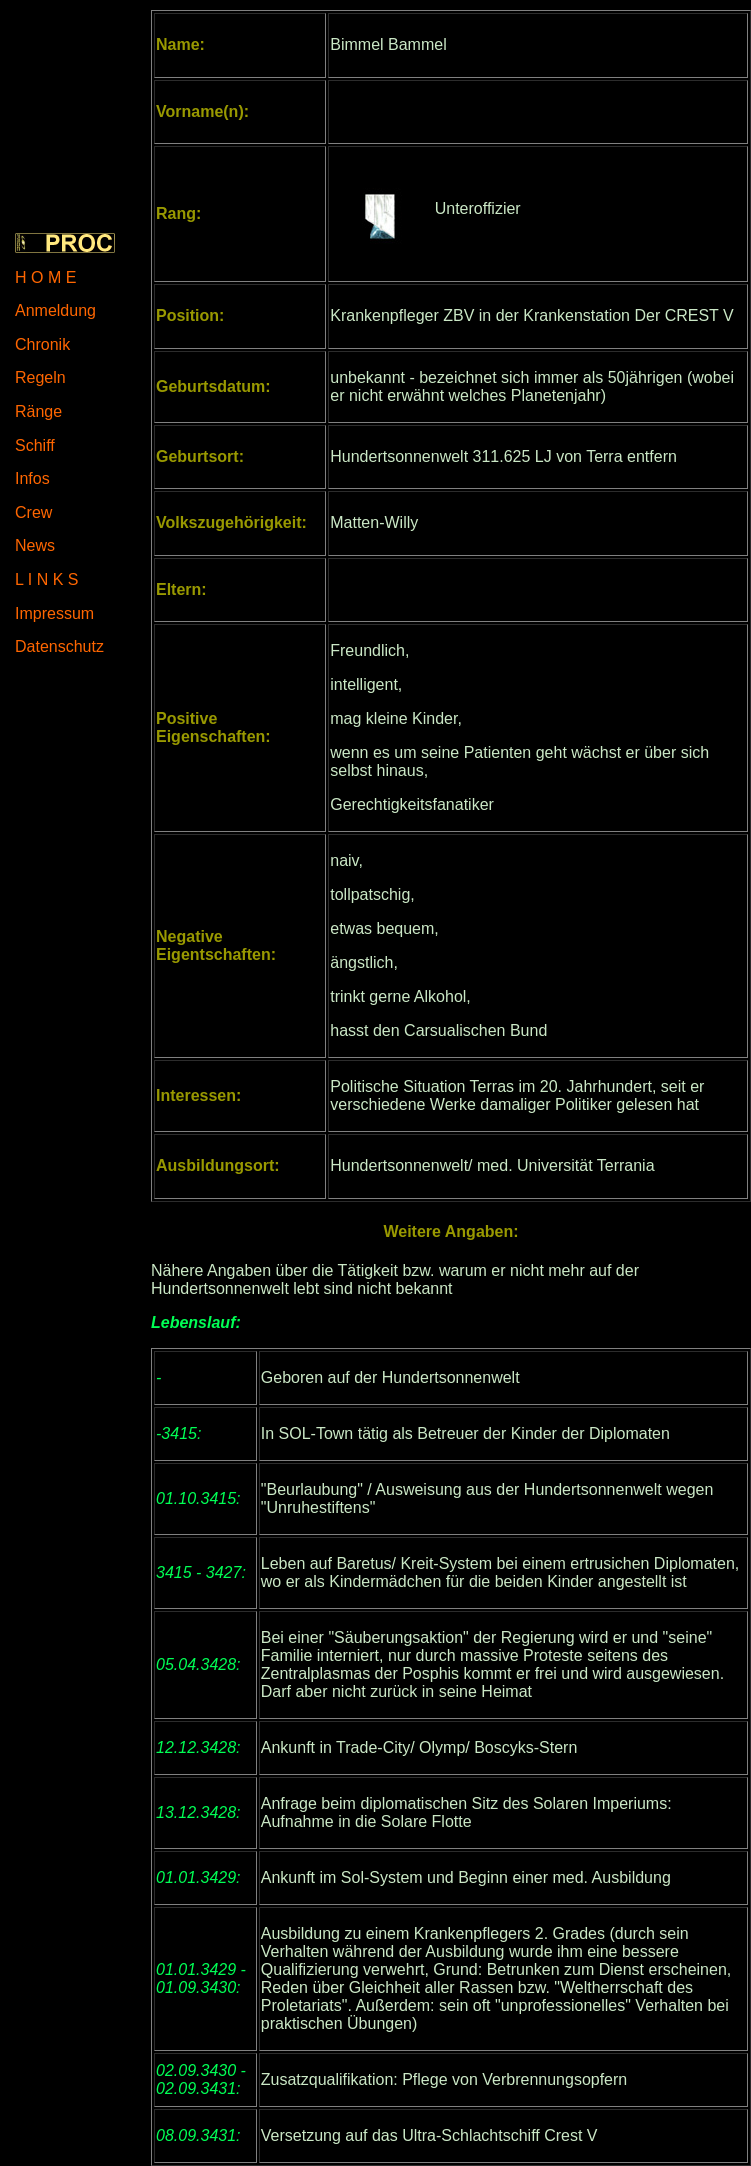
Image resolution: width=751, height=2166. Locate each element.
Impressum (54, 613)
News (35, 545)
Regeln (40, 377)
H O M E (45, 277)
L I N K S (46, 579)
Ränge (38, 411)
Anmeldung (55, 310)
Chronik (42, 344)
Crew (33, 512)
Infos (32, 478)
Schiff (35, 445)
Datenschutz (59, 646)
